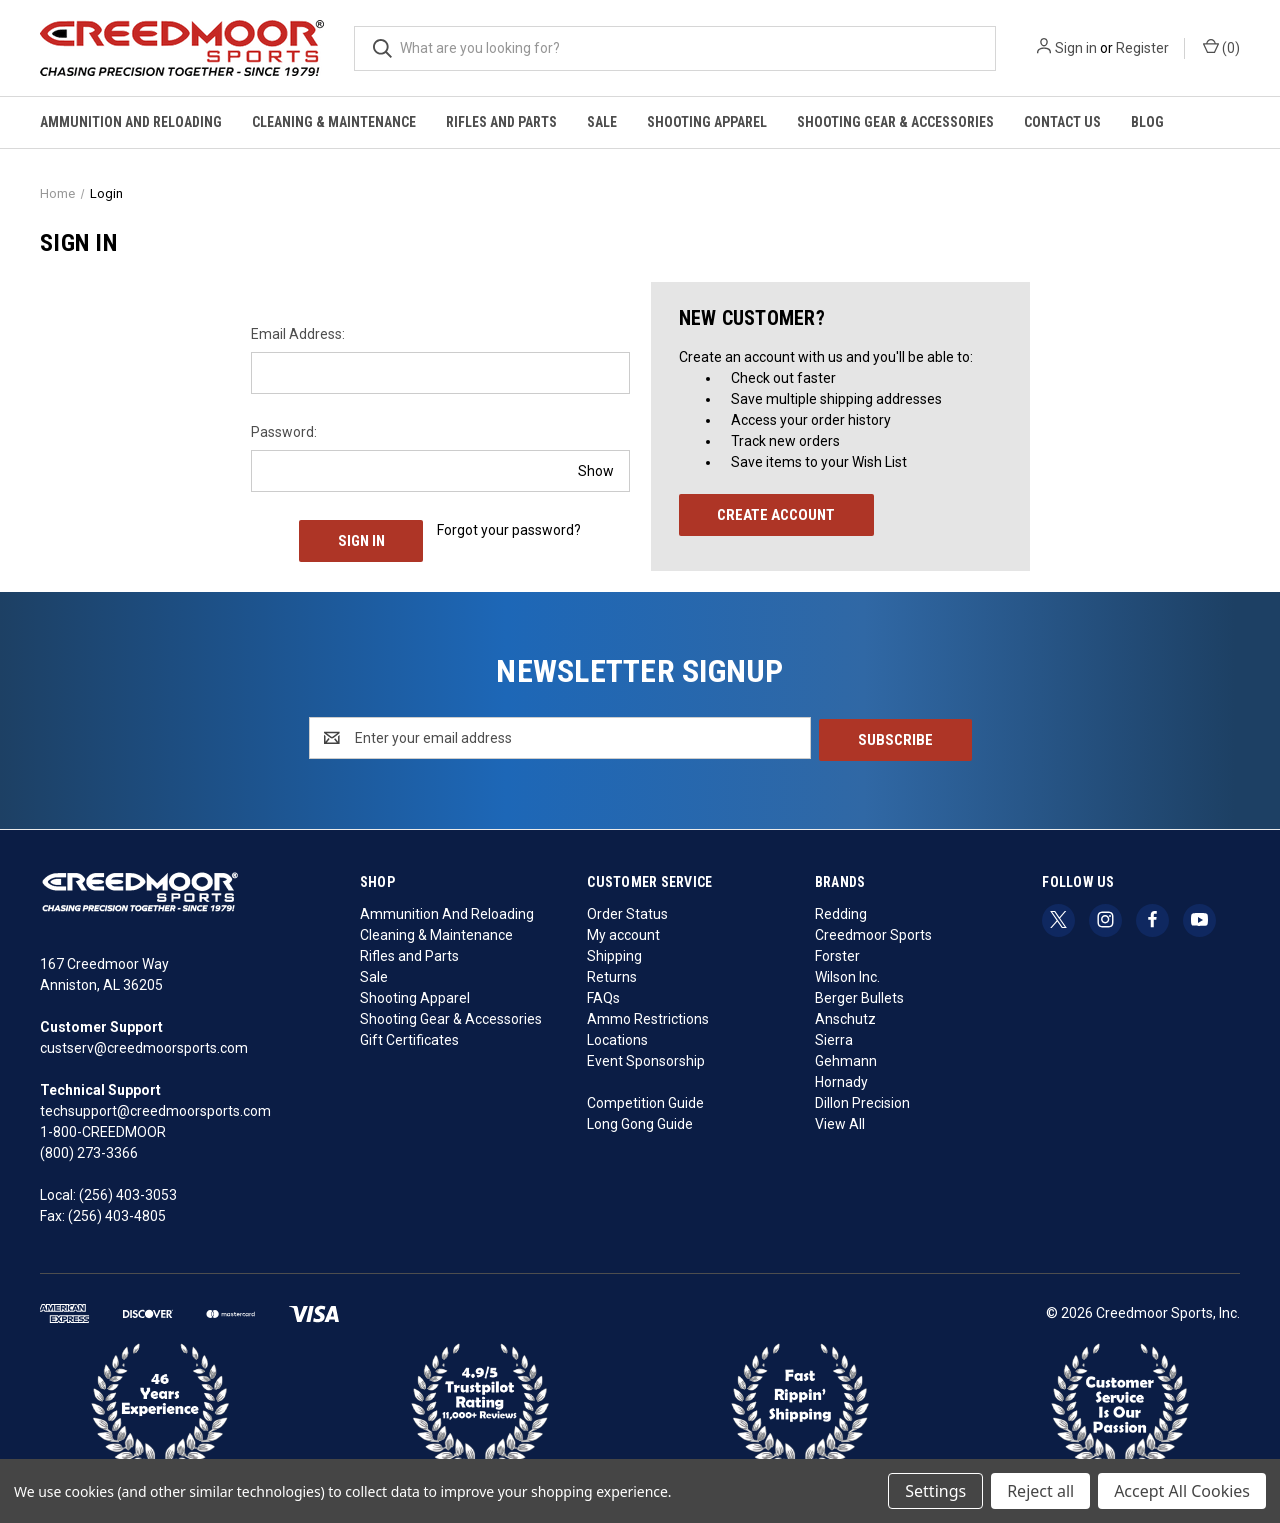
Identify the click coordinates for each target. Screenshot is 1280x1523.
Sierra (834, 1037)
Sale (602, 122)
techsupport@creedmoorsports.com (155, 1109)
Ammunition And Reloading (131, 122)
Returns (612, 974)
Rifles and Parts (501, 122)
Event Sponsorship (646, 1058)
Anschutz (845, 1016)
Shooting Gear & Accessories (895, 122)
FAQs (603, 995)
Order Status (627, 911)
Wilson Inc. (847, 974)
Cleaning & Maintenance (334, 122)
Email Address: (298, 334)
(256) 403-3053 (128, 1193)
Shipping (614, 953)
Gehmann (846, 1058)
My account (623, 932)
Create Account (776, 515)
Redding (841, 911)
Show (596, 470)
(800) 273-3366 (89, 1151)
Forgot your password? (509, 530)
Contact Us (1062, 122)
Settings (935, 1491)
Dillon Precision (862, 1100)
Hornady (841, 1079)
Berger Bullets (859, 995)
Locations (617, 1037)
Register (1142, 48)
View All (840, 1121)
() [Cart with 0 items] (1221, 47)
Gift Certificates (409, 1037)
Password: (284, 432)
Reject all (1040, 1491)
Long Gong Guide (640, 1121)
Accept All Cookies (1182, 1491)
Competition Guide (645, 1100)
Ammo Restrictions (648, 1016)
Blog (1147, 122)
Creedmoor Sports (873, 932)
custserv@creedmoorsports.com (144, 1046)
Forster (837, 953)
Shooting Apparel (707, 122)
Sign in (1076, 48)
